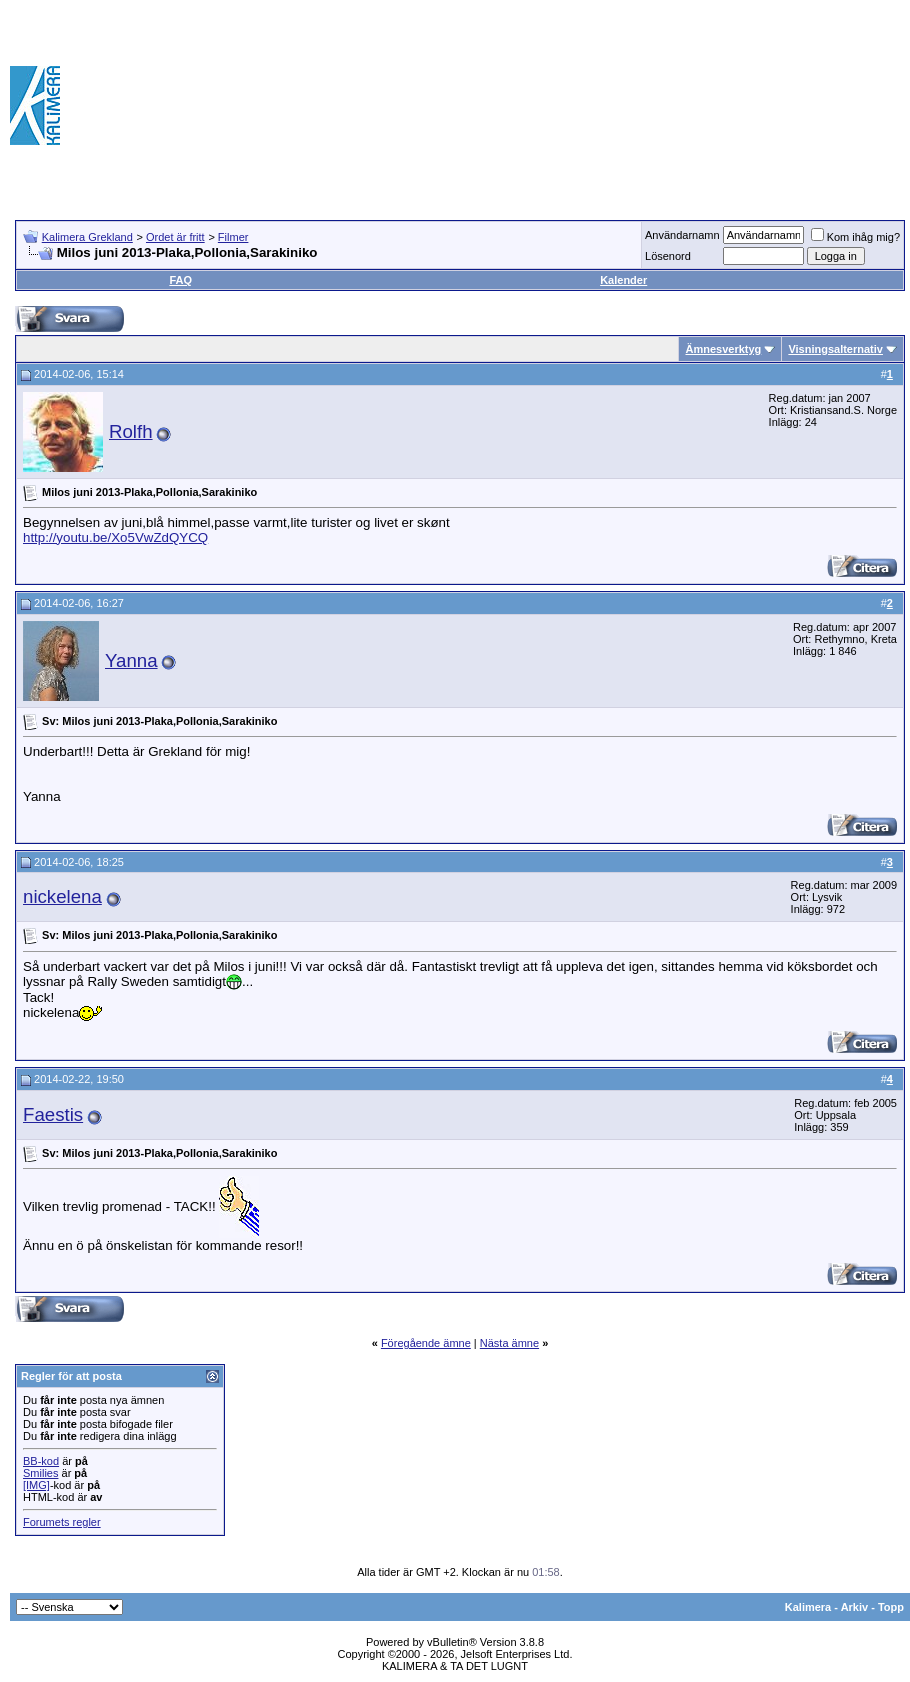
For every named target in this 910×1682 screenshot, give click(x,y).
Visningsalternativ (835, 349)
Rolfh (131, 431)
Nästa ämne (509, 1343)
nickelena (62, 896)
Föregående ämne (426, 1343)
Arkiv (855, 1607)
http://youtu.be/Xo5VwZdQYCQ (115, 537)
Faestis (53, 1114)
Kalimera (808, 1607)
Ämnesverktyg (723, 349)
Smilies (40, 1473)
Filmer (233, 237)
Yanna (131, 660)
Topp (891, 1607)
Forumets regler (62, 1522)
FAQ (180, 280)
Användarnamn (682, 235)
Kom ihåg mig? (855, 237)
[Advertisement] (807, 105)
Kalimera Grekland (87, 237)
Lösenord (668, 256)
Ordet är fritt (175, 237)
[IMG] (36, 1485)
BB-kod (41, 1461)
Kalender (623, 280)
